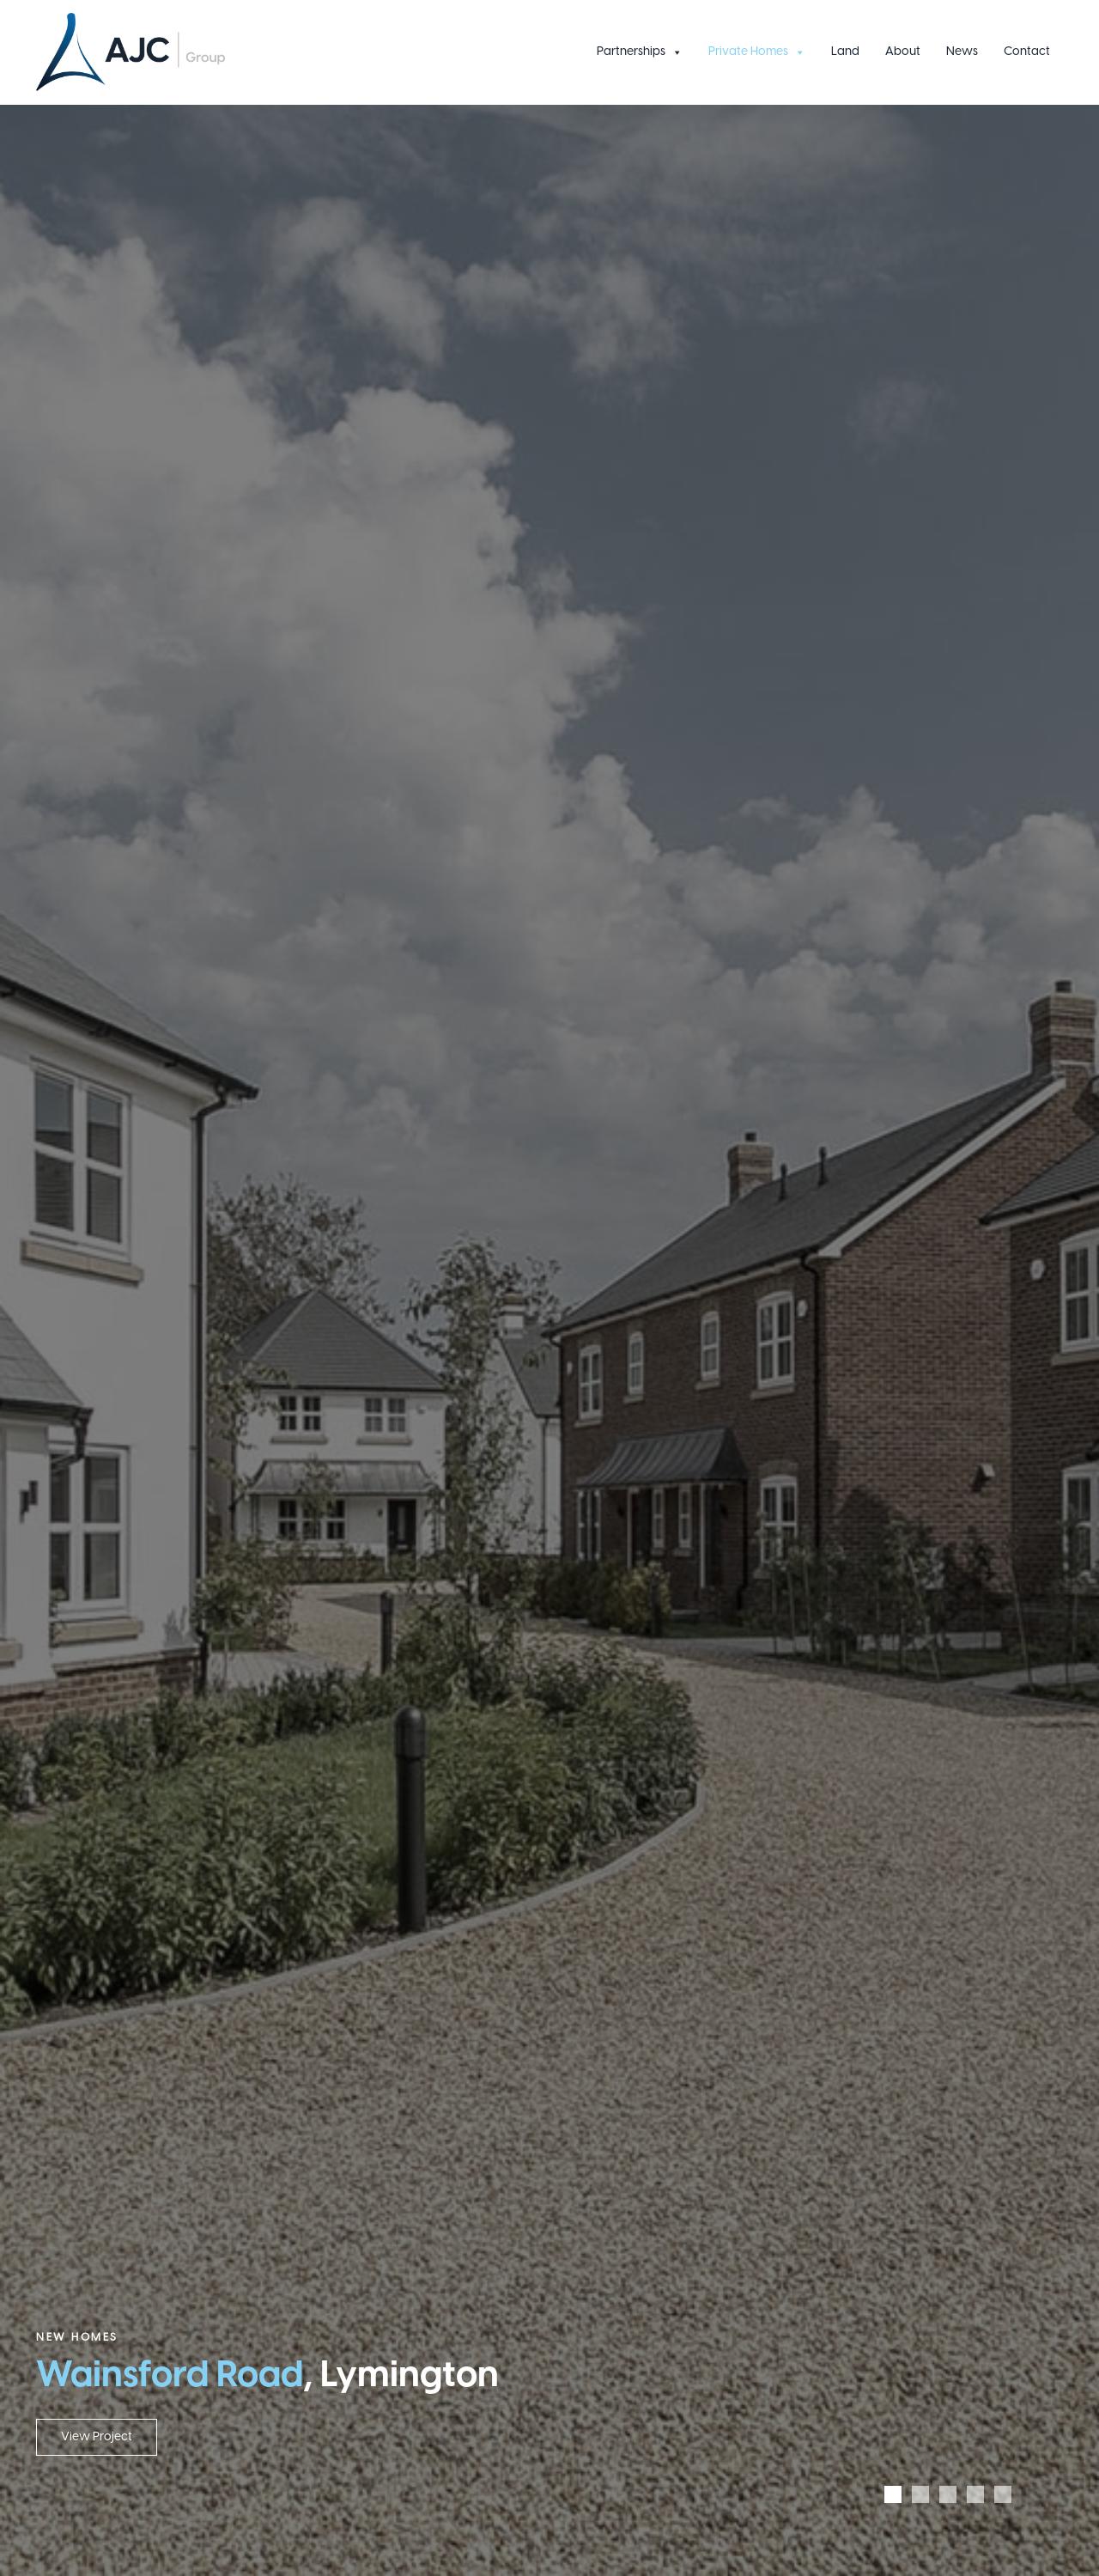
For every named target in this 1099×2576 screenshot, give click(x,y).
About (902, 52)
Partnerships (640, 52)
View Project (96, 2437)
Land (845, 52)
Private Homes (756, 52)
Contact (1027, 52)
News (962, 52)
